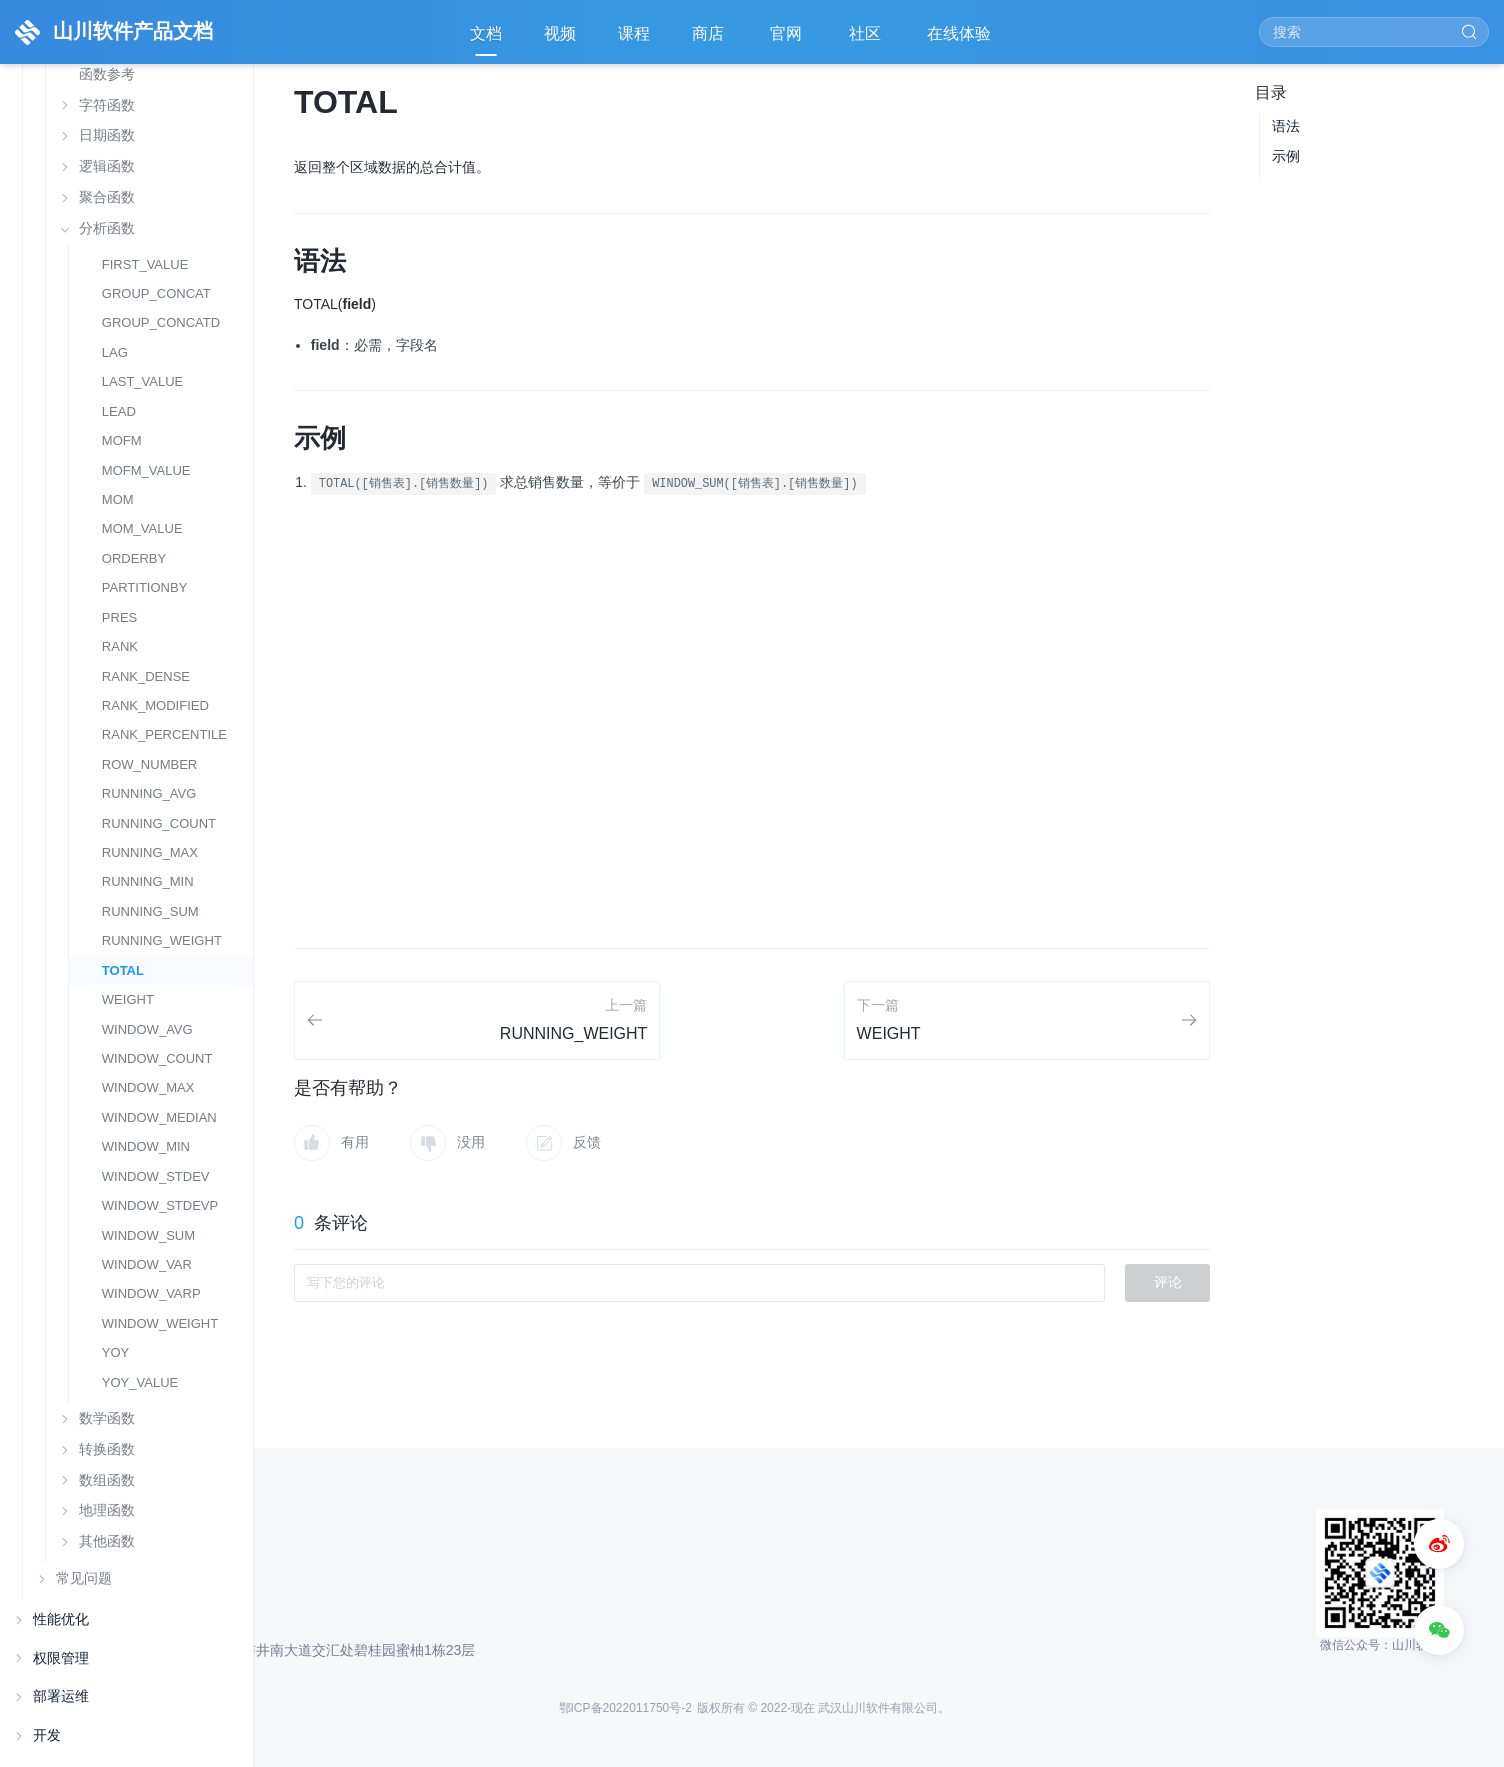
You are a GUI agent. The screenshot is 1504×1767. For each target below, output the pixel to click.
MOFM (122, 440)
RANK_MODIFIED (155, 705)
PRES (119, 617)
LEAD (119, 411)
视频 (560, 33)
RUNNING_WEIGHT (162, 940)
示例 (1286, 156)
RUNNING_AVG (149, 793)
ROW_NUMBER (149, 764)
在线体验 (961, 40)
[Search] (1374, 32)
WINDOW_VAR (147, 1264)
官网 (788, 40)
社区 (867, 40)
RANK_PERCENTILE (164, 734)
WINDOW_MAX (148, 1087)
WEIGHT (128, 999)
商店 (710, 40)
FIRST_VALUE (145, 264)
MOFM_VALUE (146, 470)
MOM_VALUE (142, 528)
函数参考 (107, 74)
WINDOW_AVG (147, 1029)
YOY (116, 1352)
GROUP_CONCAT (156, 293)
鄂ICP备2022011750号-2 (625, 1708)
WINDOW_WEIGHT (160, 1323)
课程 (634, 33)
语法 (1286, 126)
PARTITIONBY (145, 587)
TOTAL (123, 970)
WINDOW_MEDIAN (159, 1117)
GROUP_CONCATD (161, 322)
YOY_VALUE (140, 1382)
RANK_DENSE (146, 676)
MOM (118, 499)
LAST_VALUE (143, 381)
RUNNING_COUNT (159, 823)
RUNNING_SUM (150, 911)
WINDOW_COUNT (157, 1058)
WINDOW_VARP (151, 1293)
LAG (115, 352)
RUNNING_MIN (148, 881)
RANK (120, 646)
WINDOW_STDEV (156, 1176)
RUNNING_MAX (150, 852)
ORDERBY (134, 558)
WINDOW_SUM (148, 1235)
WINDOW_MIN (146, 1146)
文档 (486, 33)
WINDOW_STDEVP (160, 1205)
